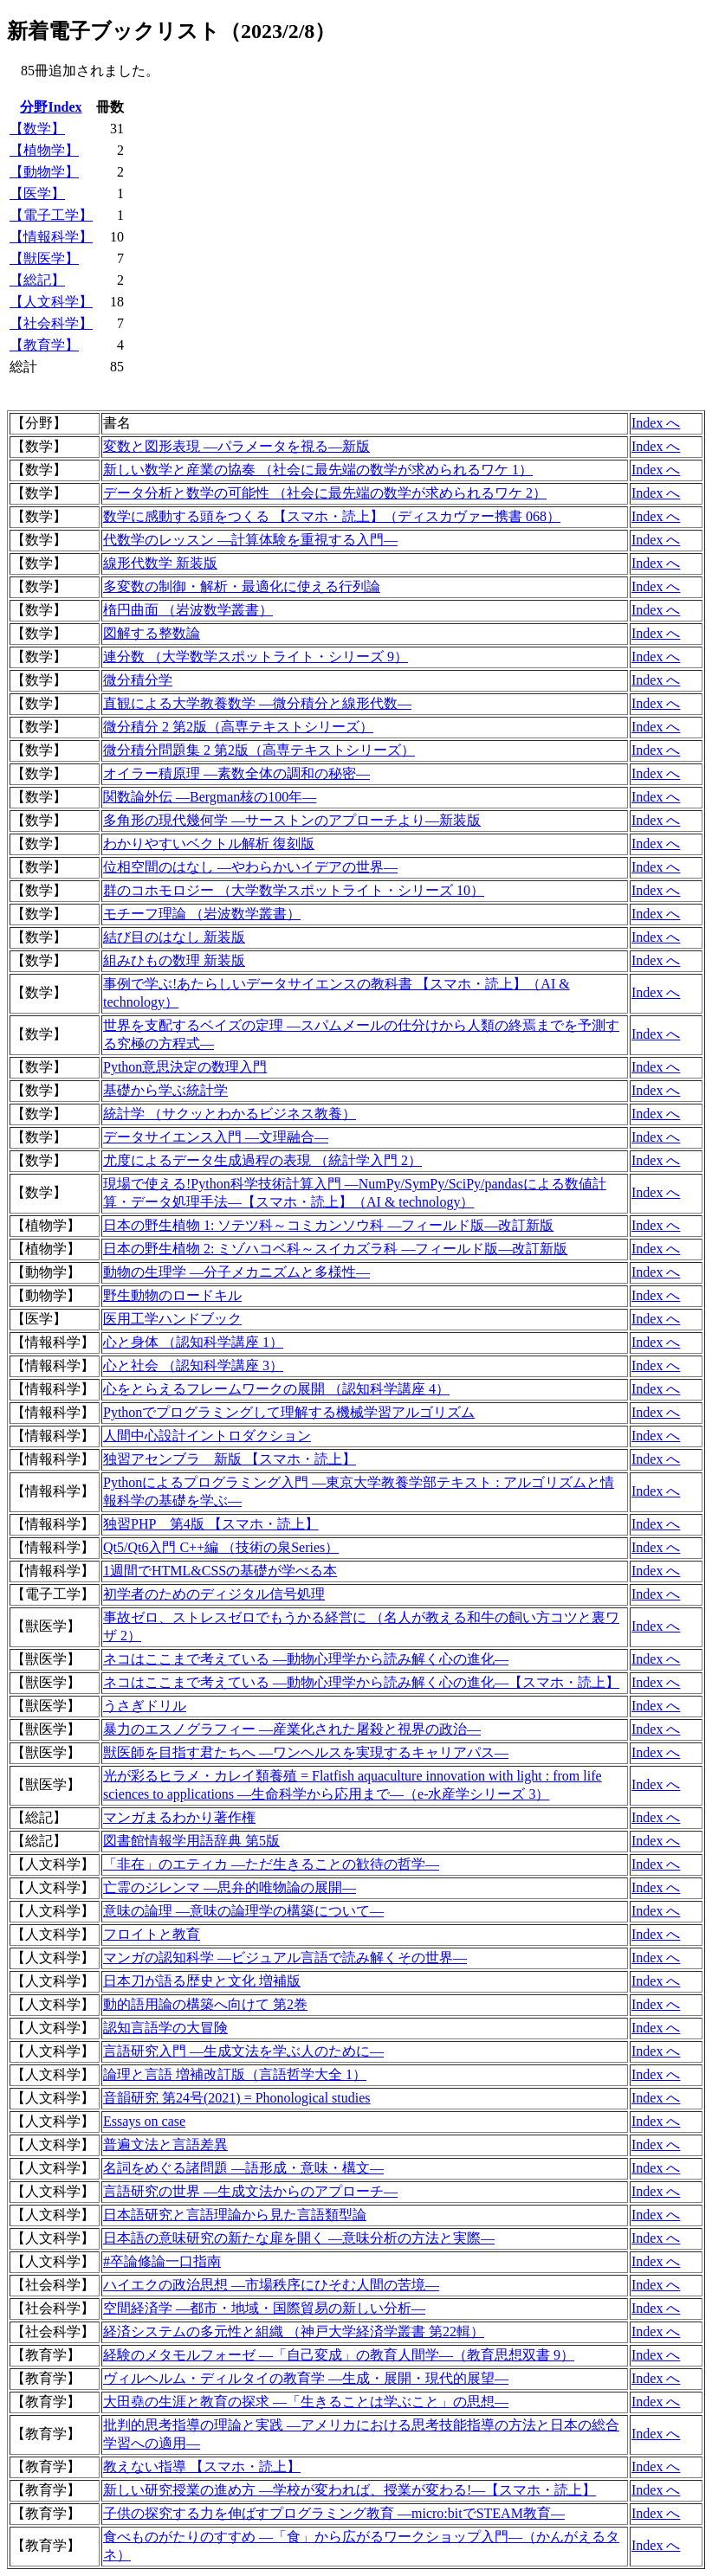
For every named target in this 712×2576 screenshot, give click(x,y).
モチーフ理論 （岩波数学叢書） (202, 913)
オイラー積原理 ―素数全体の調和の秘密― (236, 773)
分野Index (50, 107)
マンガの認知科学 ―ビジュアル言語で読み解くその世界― (285, 1957)
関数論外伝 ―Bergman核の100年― (209, 796)
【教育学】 (44, 345)
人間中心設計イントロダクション (207, 1435)
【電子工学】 (51, 215)
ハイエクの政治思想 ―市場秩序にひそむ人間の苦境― (271, 2284)
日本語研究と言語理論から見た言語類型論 (234, 2214)
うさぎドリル (144, 1705)
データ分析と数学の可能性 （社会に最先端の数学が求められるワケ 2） (325, 493)
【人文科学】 (51, 301)
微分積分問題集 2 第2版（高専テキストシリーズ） (259, 750)
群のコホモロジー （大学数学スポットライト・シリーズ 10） (293, 890)
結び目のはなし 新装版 (174, 937)
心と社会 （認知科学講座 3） (193, 1365)
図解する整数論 (151, 633)
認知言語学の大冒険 (165, 2027)
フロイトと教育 (151, 1934)
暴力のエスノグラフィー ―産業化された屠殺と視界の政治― (292, 1729)
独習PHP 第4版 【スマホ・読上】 (211, 1524)
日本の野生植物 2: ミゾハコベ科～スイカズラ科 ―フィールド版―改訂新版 (335, 1248)
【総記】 (37, 280)
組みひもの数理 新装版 (174, 960)
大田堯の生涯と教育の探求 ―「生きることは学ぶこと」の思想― (305, 2401)
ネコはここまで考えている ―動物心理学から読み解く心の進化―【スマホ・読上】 (361, 1682)
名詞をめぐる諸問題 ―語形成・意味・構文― (243, 2168)
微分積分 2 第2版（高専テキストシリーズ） (238, 726)
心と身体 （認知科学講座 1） (193, 1342)
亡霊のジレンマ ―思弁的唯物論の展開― (229, 1887)
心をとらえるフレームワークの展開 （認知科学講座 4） (276, 1388)
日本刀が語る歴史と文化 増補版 (202, 1981)
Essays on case (144, 2121)
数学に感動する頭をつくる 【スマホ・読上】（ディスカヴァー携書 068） (331, 516)
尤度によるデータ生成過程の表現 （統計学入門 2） (262, 1160)
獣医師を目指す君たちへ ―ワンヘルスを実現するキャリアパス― (305, 1752)
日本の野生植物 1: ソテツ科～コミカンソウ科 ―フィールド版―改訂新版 (328, 1225)
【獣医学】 (44, 258)
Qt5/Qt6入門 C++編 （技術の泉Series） (221, 1547)
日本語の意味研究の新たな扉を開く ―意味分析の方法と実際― (299, 2238)
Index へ (655, 422)
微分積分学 (137, 680)
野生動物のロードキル (172, 1295)
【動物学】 (44, 171)
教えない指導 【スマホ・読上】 (202, 2466)
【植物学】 (44, 150)
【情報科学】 (51, 236)
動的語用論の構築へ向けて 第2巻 (205, 2004)
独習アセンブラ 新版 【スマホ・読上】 (229, 1459)
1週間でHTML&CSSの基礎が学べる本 (220, 1570)
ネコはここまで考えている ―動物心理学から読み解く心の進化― (305, 1659)
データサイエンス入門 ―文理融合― (215, 1137)
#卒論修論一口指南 (162, 2261)
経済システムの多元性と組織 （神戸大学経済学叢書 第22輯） (293, 2331)
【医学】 (37, 193)
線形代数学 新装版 (160, 563)
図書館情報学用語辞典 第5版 (191, 1840)
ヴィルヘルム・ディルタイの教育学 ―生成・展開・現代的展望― (305, 2378)
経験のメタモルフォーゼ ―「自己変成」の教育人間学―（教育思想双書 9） (338, 2354)
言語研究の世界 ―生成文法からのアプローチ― (250, 2191)
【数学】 (37, 128)
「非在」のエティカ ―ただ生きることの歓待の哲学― (271, 1864)
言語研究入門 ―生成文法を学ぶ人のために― (243, 2051)
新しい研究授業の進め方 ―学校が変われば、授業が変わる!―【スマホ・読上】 (349, 2490)
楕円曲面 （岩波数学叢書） (188, 609)
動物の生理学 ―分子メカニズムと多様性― (236, 1272)
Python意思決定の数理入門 (185, 1066)
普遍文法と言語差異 (165, 2144)
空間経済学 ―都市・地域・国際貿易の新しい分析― (264, 2308)
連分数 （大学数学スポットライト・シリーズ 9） (255, 656)
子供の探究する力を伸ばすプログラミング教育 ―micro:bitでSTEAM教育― (334, 2513)
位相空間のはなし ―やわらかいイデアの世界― (250, 867)
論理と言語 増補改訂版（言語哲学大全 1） (234, 2074)
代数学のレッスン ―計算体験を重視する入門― (250, 539)
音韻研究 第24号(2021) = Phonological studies (237, 2097)
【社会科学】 (51, 323)
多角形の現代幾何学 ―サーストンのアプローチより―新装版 (292, 820)
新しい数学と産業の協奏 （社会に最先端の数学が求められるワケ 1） (318, 469)
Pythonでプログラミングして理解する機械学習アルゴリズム (289, 1412)
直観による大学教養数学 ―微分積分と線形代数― (257, 703)
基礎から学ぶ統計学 (165, 1090)
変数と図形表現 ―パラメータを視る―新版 (236, 446)
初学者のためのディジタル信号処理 (214, 1594)
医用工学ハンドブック (172, 1318)
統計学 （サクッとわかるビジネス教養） (229, 1113)
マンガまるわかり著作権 (179, 1817)
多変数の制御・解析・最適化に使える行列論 (241, 586)
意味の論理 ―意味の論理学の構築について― (243, 1910)
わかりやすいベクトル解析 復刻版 (208, 843)
